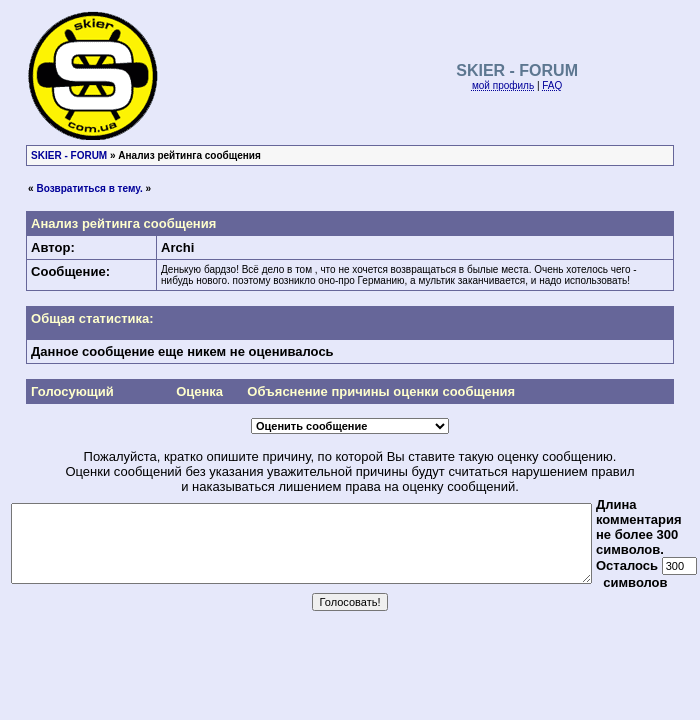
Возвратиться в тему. (89, 188)
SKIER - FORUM (69, 155)
